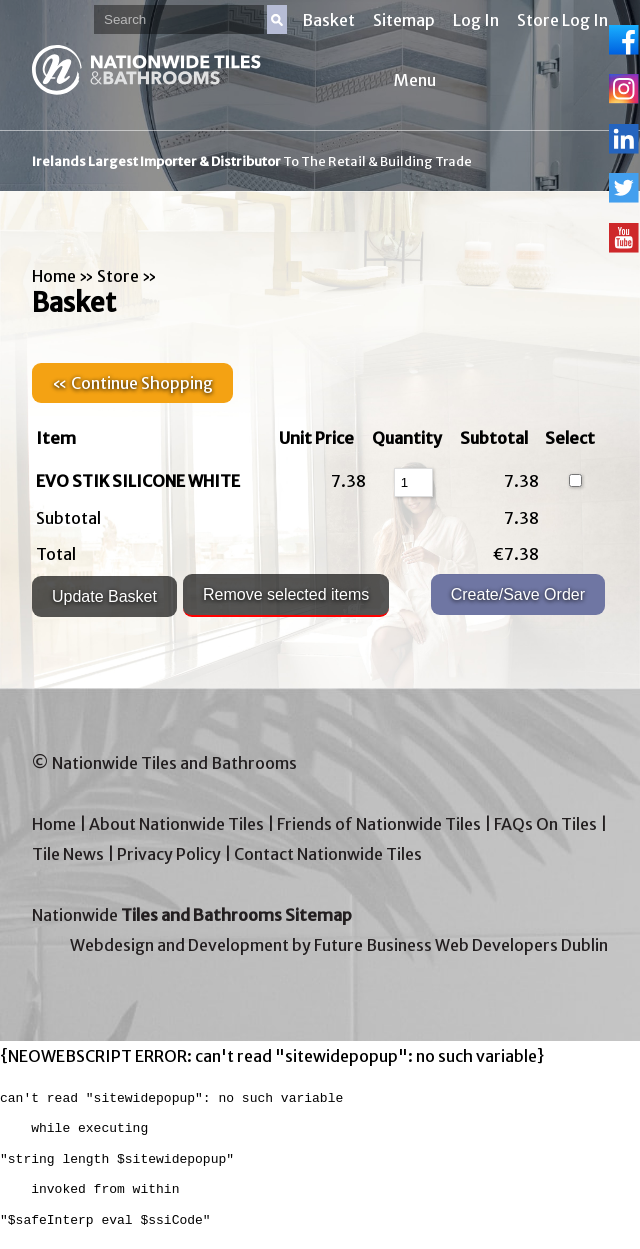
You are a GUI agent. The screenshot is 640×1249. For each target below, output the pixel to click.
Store (118, 276)
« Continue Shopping (132, 383)
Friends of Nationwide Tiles (379, 824)
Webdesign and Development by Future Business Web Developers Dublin (339, 945)
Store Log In (562, 20)
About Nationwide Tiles (176, 824)
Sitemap (404, 20)
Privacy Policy (169, 854)
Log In (476, 20)
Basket (328, 20)
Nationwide (192, 915)
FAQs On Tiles (545, 824)
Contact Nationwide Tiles (328, 854)
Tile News (68, 854)
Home (54, 276)
